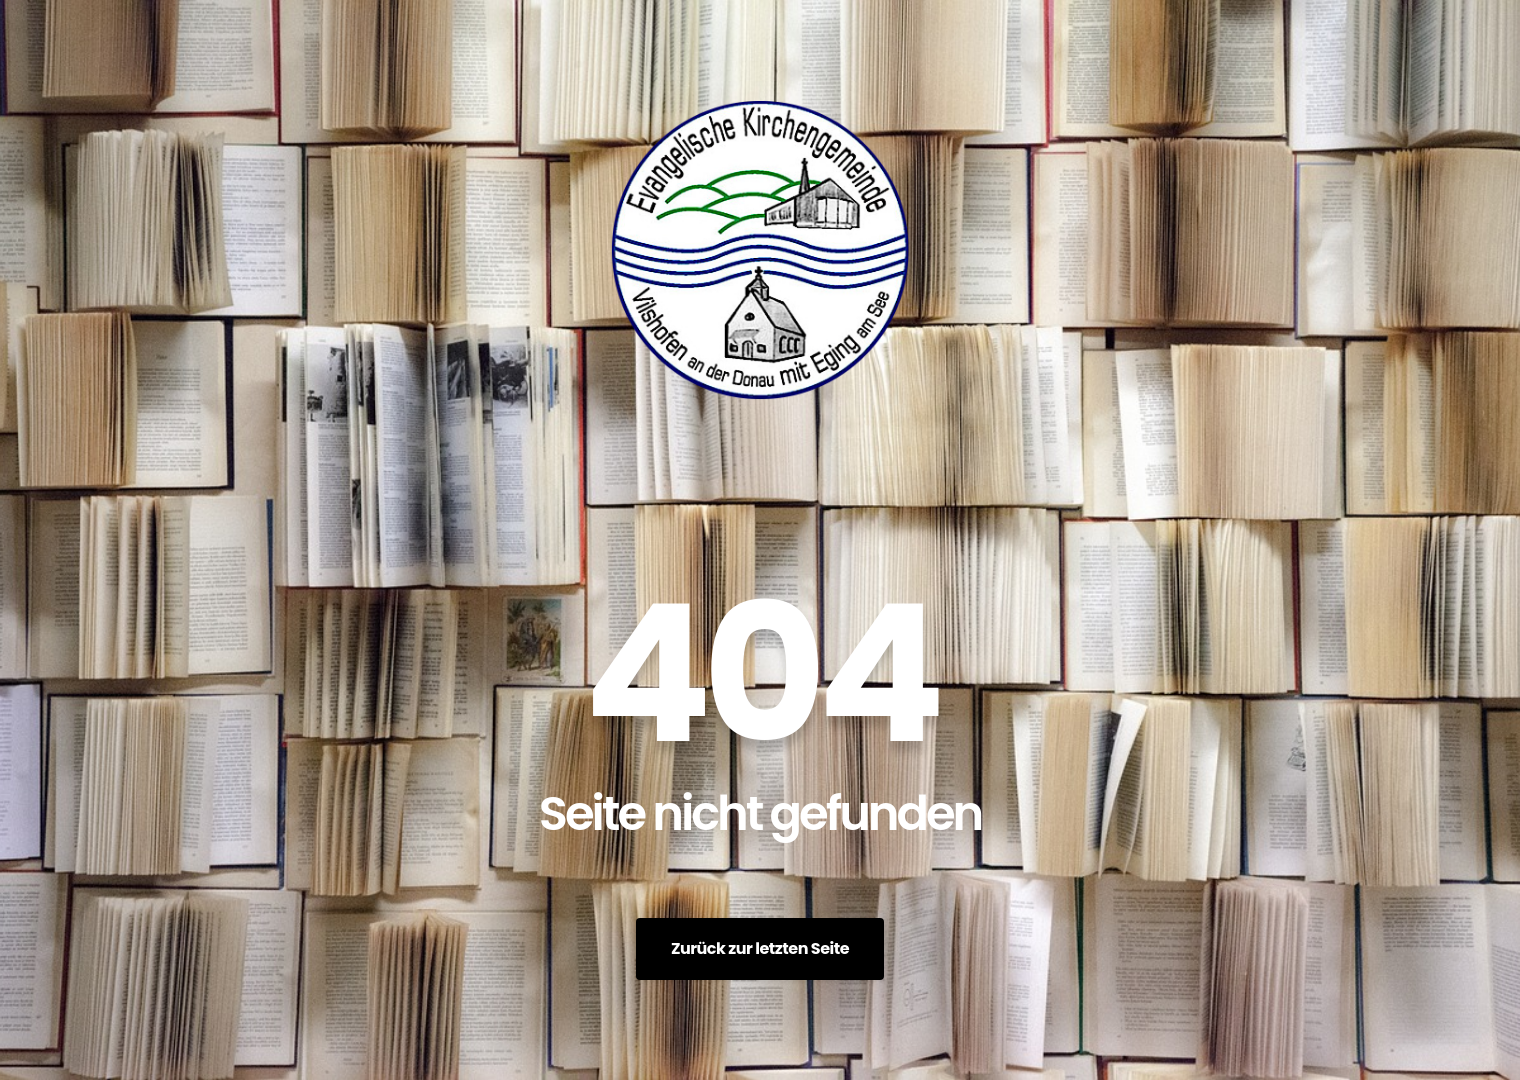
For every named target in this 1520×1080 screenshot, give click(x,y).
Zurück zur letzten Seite (760, 948)
